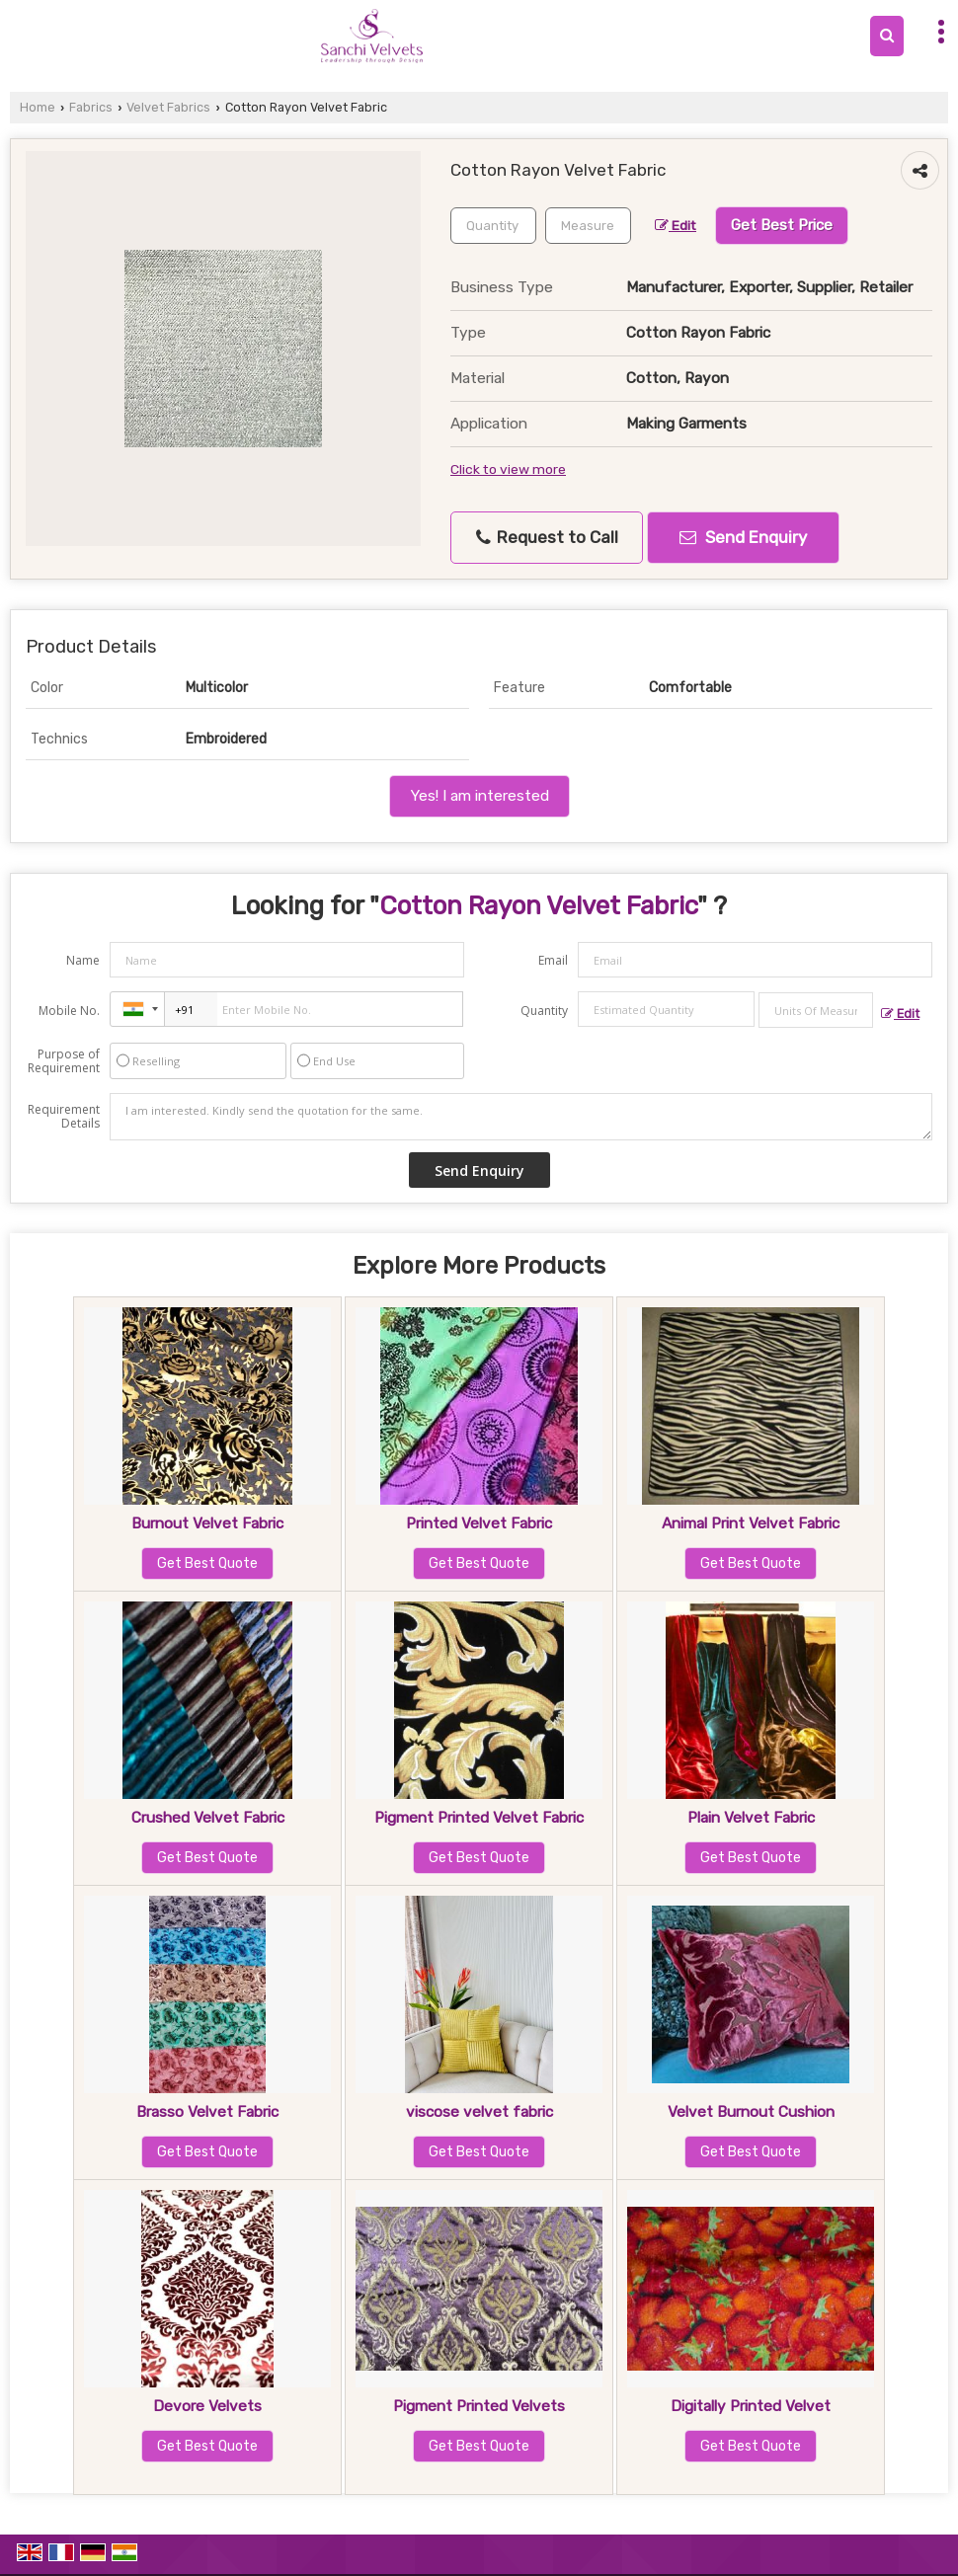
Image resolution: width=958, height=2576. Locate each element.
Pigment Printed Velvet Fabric (479, 1818)
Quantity (544, 1010)
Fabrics (91, 107)
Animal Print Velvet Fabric (750, 1523)
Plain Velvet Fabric (751, 1818)
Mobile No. (69, 1010)
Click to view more (508, 469)
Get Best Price (782, 225)
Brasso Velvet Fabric (207, 2112)
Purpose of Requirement (64, 1061)
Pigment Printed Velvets (479, 2406)
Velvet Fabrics (168, 107)
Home (37, 107)
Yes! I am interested (479, 796)
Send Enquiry (743, 537)
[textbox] (588, 225)
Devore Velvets (207, 2406)
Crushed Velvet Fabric (207, 1818)
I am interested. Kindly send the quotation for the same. (521, 1116)
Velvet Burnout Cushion (751, 2112)
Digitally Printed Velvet (751, 2406)
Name (83, 960)
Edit (675, 225)
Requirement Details (64, 1117)
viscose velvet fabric (479, 2112)
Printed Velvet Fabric (479, 1523)
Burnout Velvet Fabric (207, 1523)
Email (553, 960)
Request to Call (547, 537)
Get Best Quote (207, 1563)
